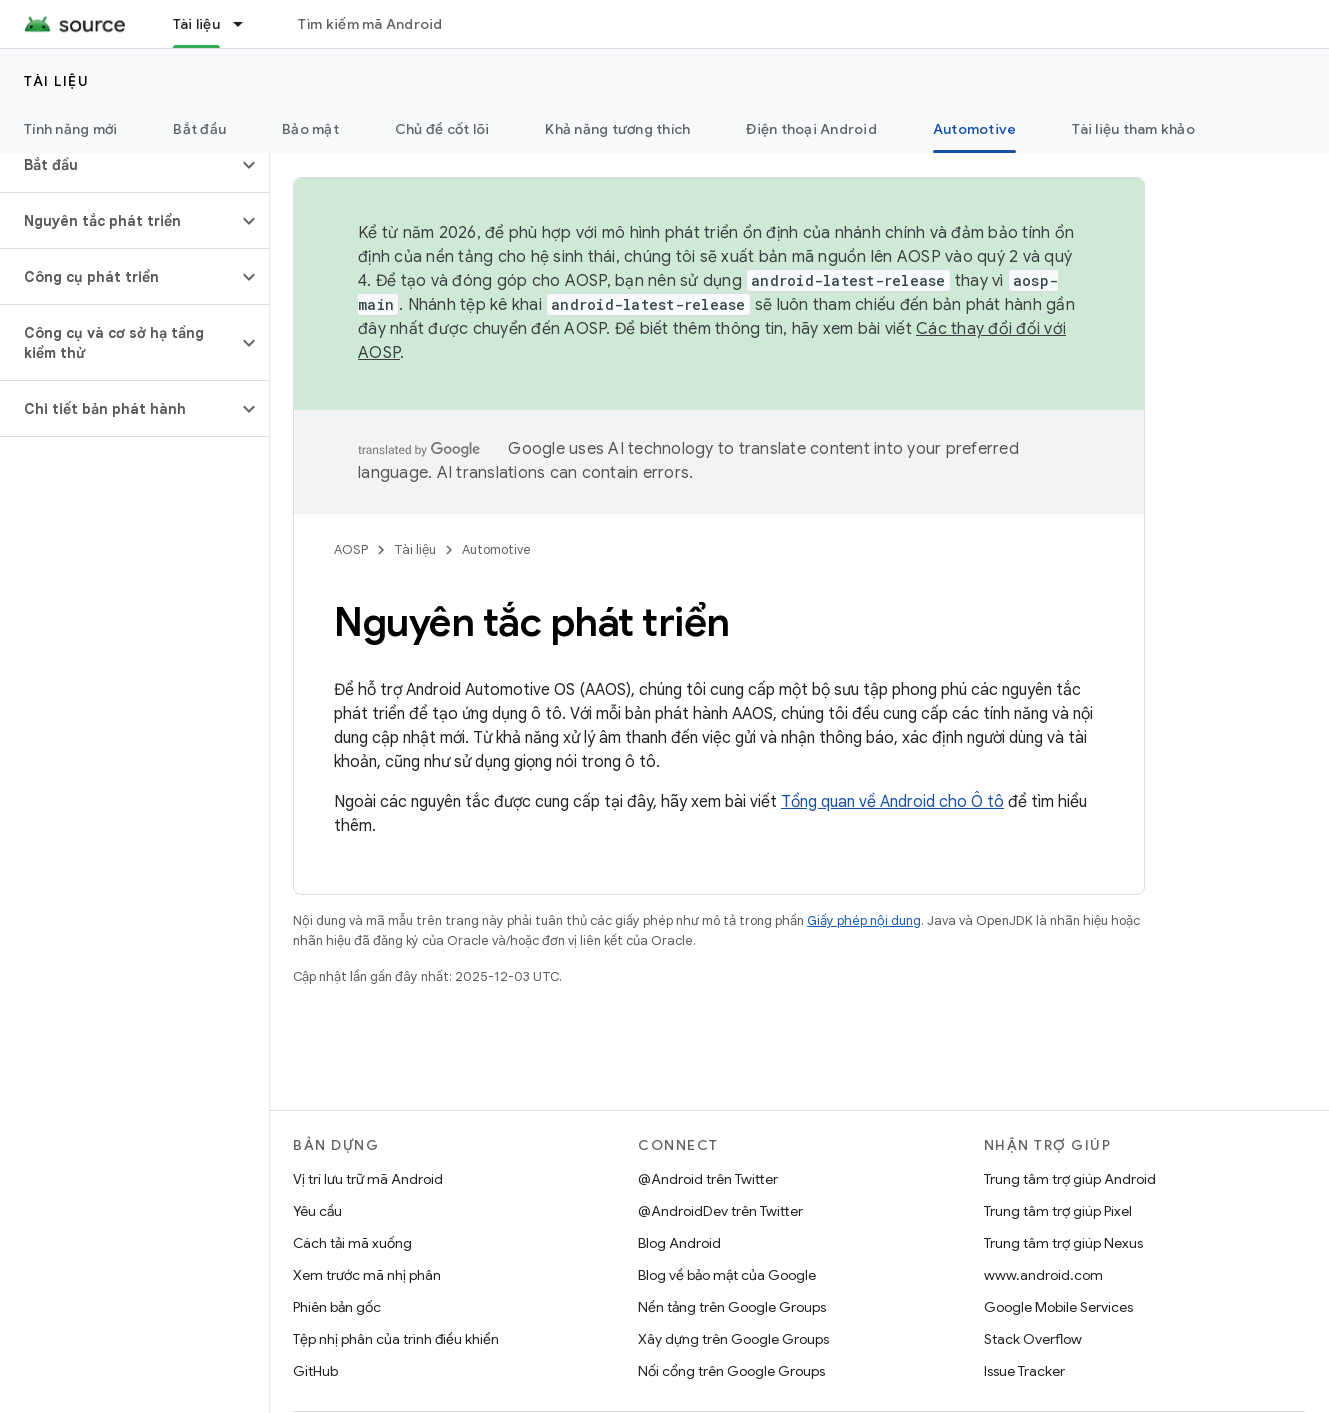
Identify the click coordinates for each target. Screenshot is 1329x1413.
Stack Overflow (1033, 1339)
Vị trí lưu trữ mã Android (368, 1179)
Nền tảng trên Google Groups (732, 1307)
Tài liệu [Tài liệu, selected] (196, 24)
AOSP (351, 549)
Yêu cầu (317, 1211)
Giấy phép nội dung (864, 920)
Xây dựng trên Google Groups (733, 1339)
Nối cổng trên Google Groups (731, 1371)
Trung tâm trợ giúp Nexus (1063, 1243)
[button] (118, 165)
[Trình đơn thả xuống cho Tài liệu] (247, 24)
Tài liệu (56, 81)
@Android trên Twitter (708, 1179)
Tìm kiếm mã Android (370, 24)
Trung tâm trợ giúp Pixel (1058, 1211)
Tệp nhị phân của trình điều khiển (396, 1339)
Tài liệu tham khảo (1133, 129)
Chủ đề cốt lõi (442, 129)
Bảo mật (310, 129)
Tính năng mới (70, 129)
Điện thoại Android (811, 129)
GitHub (315, 1371)
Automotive (496, 549)
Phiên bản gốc (337, 1307)
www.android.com (1043, 1275)
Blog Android (679, 1243)
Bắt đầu (199, 129)
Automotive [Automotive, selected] (975, 129)
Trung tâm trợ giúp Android (1070, 1179)
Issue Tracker (1024, 1371)
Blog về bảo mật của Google (727, 1275)
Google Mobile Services (1058, 1307)
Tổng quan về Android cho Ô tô (892, 802)
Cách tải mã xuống (352, 1243)
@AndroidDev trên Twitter (720, 1211)
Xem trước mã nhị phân (367, 1275)
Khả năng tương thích (617, 129)
